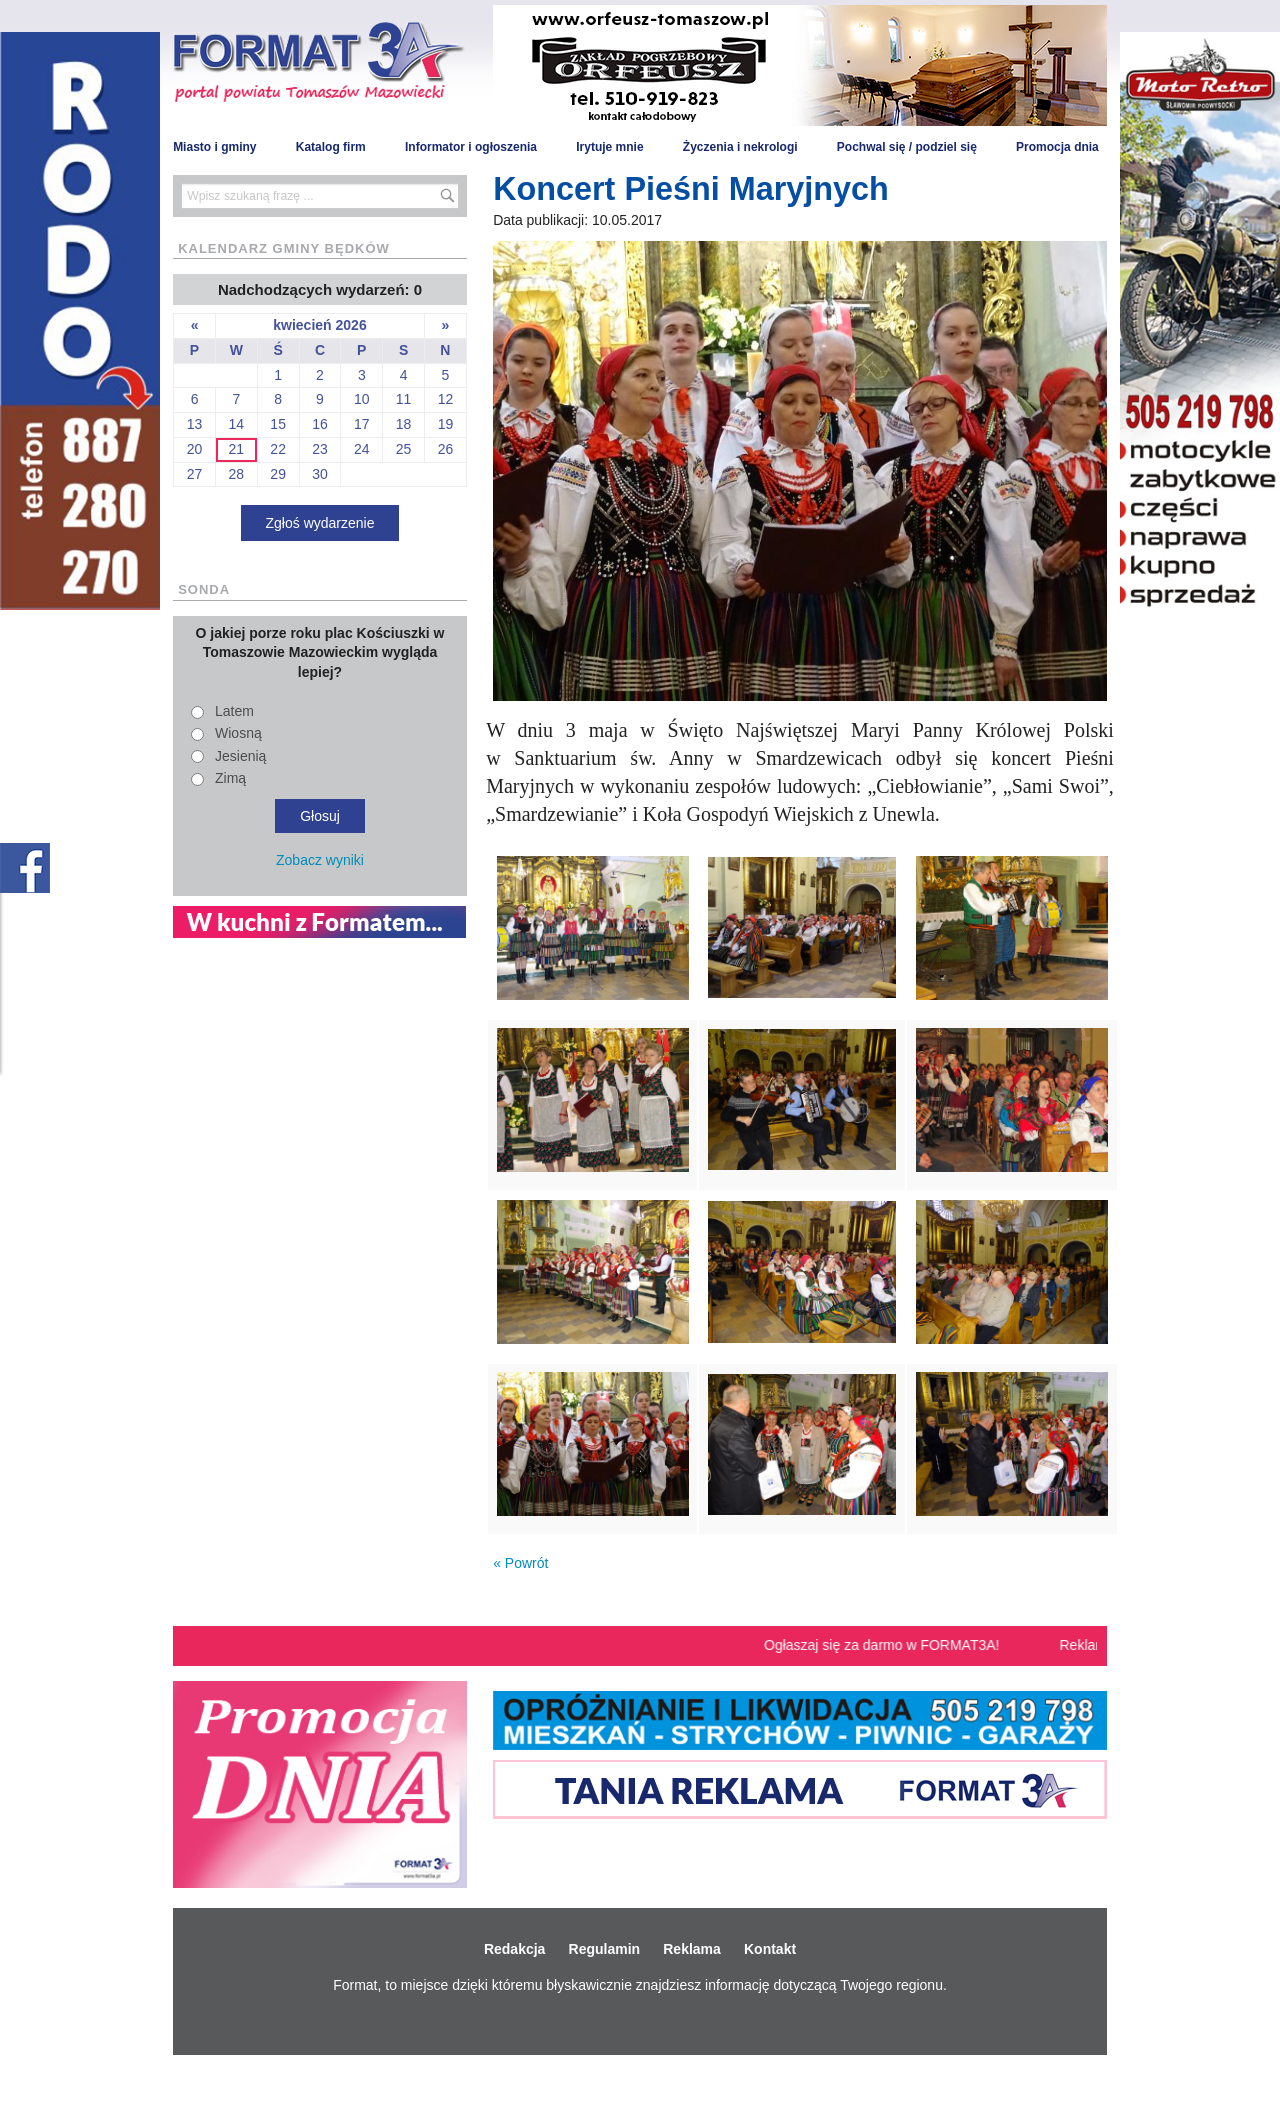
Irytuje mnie (609, 147)
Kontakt (770, 1949)
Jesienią (240, 756)
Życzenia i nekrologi (740, 147)
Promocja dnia (1057, 147)
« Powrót (520, 1563)
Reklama (692, 1949)
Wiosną (238, 733)
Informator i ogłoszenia (471, 147)
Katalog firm (331, 147)
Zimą (230, 778)
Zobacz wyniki (320, 860)
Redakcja (514, 1949)
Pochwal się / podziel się (907, 147)
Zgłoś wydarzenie (320, 523)
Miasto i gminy (214, 147)
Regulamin (605, 1949)
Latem (234, 711)
